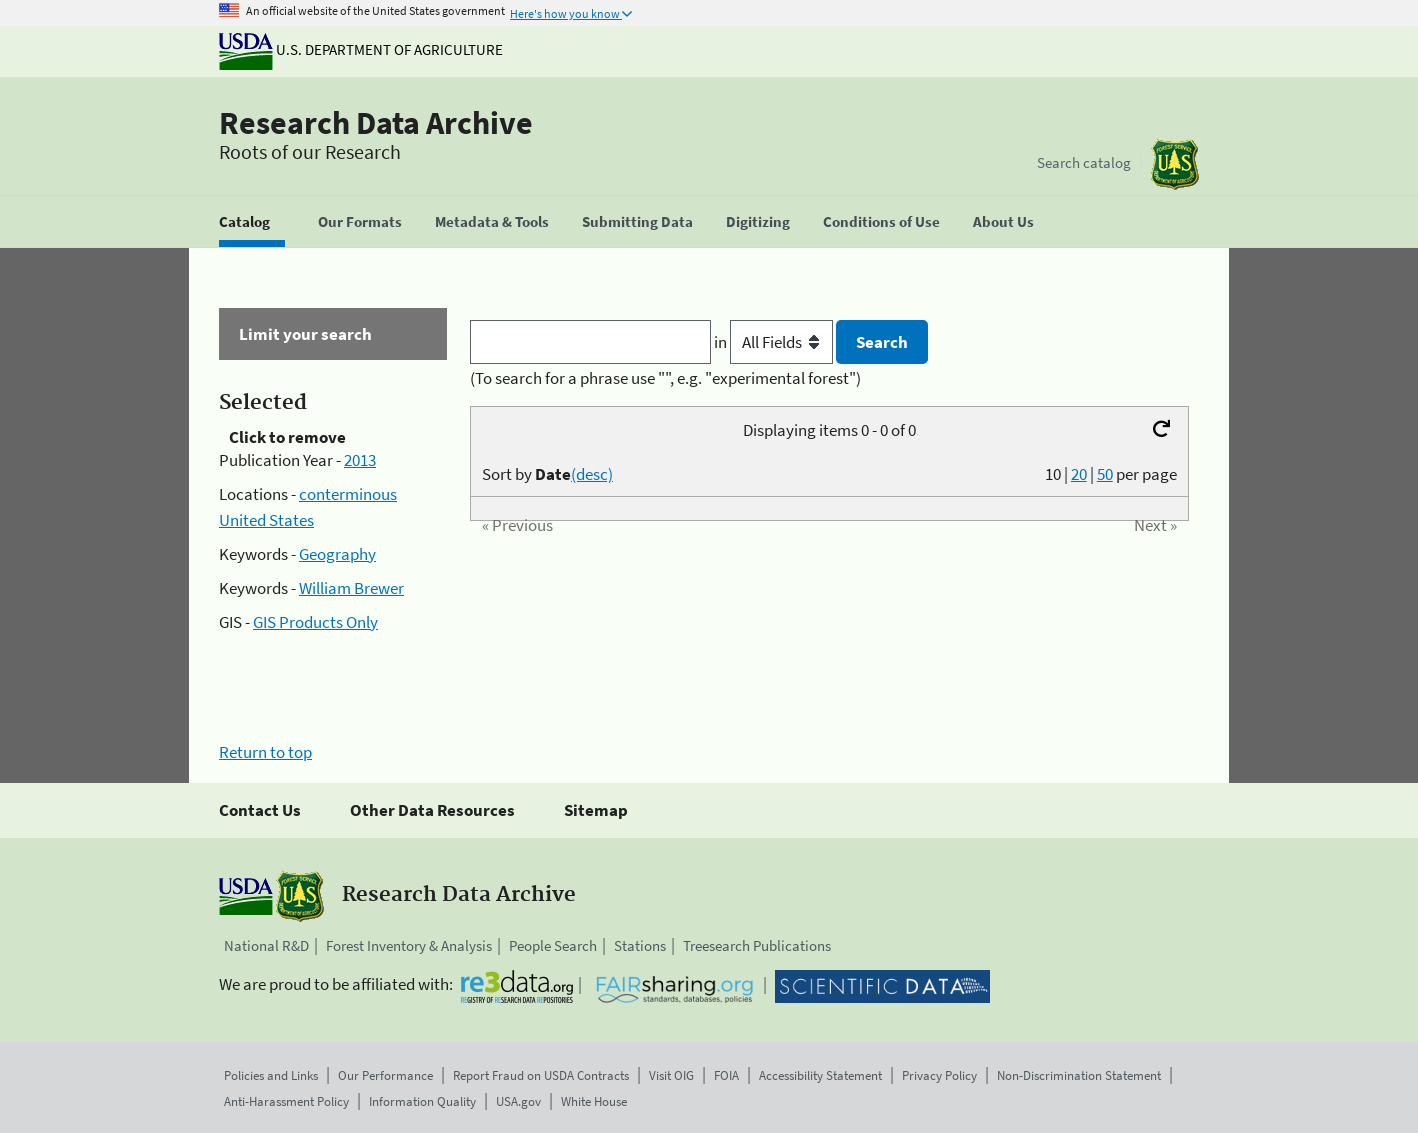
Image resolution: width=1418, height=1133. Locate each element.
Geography (337, 554)
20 (1079, 474)
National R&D (266, 945)
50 (1105, 474)
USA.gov (518, 1101)
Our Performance (385, 1075)
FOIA (726, 1075)
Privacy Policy (939, 1075)
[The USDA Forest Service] (1175, 164)
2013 (360, 460)
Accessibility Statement (820, 1075)
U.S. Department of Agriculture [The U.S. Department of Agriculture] (361, 49)
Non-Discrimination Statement (1079, 1075)
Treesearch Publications (757, 945)
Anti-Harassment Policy (286, 1101)
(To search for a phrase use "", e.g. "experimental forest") (665, 378)
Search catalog (1084, 162)
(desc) (592, 474)
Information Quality (422, 1101)
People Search (553, 945)
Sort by (547, 474)
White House (594, 1101)
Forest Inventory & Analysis (409, 945)
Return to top (265, 752)
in (775, 342)
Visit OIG (671, 1075)
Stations (640, 945)
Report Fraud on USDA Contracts (541, 1075)
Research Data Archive (376, 123)
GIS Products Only (315, 622)
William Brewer (351, 588)
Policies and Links (271, 1075)
